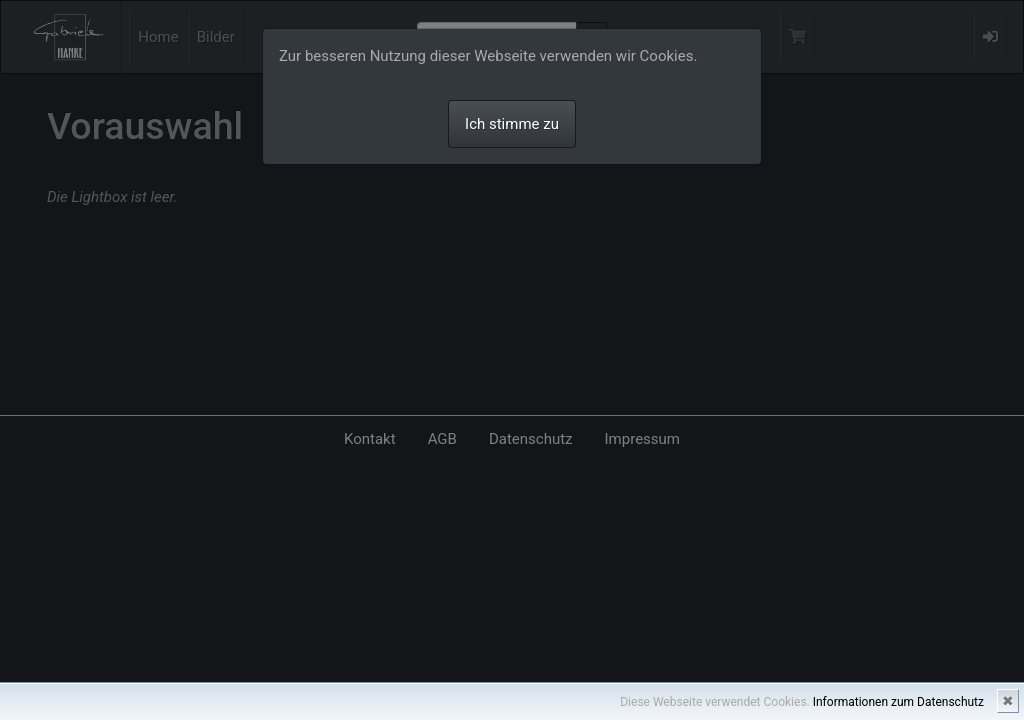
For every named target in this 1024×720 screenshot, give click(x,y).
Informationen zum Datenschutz (898, 702)
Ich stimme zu (512, 124)
